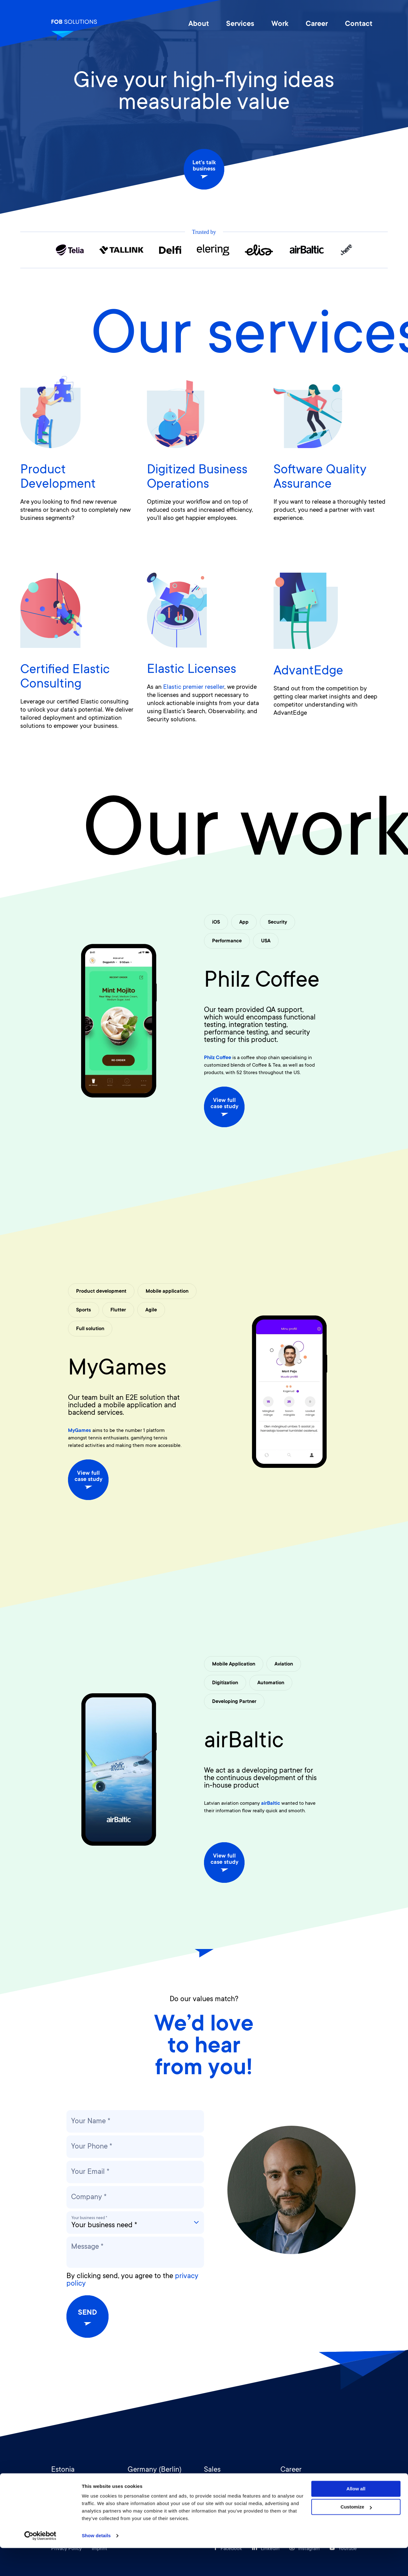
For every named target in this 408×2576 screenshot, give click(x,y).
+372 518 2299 (220, 2491)
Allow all (356, 2516)
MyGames (117, 1369)
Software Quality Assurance (320, 477)
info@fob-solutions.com (78, 2483)
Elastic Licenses (191, 670)
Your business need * (89, 2218)
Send (86, 2316)
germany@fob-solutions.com (161, 2483)
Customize (356, 2535)
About (198, 24)
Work (280, 24)
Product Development (58, 477)
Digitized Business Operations (197, 477)
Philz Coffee (261, 981)
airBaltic (244, 1742)
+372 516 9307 (67, 2491)
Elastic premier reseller (193, 687)
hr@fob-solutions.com (305, 2483)
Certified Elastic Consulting (65, 677)
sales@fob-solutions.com (233, 2483)
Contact (358, 24)
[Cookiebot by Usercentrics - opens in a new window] (40, 2564)
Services (240, 24)
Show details (96, 2563)
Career (317, 24)
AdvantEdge (308, 671)
